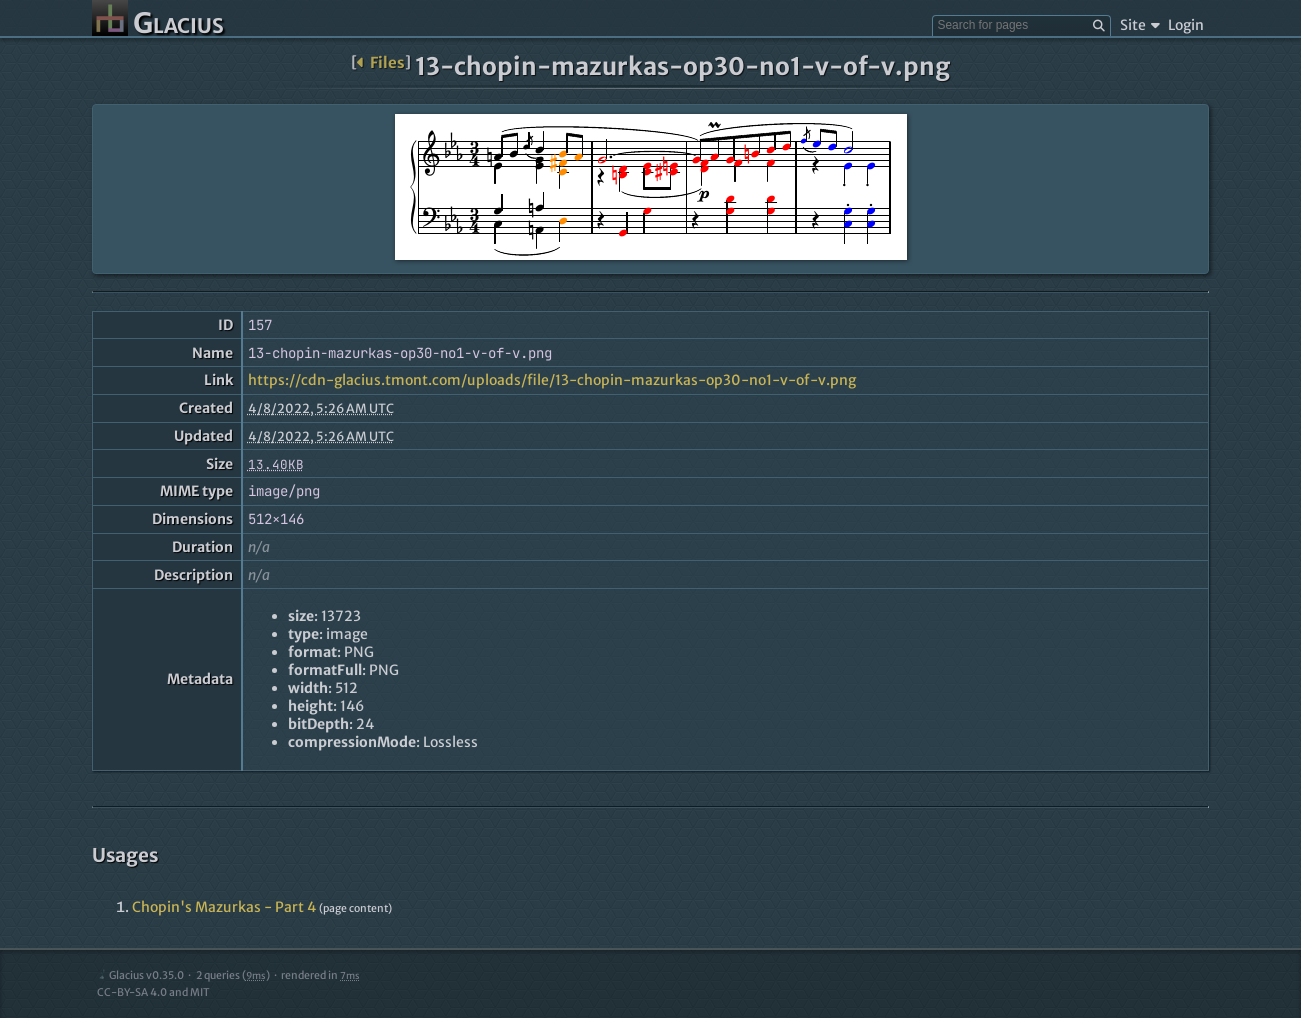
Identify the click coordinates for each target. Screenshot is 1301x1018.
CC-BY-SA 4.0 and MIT (153, 992)
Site (1139, 25)
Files (380, 62)
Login (1186, 25)
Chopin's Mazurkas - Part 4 (224, 907)
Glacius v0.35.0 (140, 975)
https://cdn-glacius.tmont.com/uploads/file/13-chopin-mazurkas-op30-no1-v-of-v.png (552, 380)
